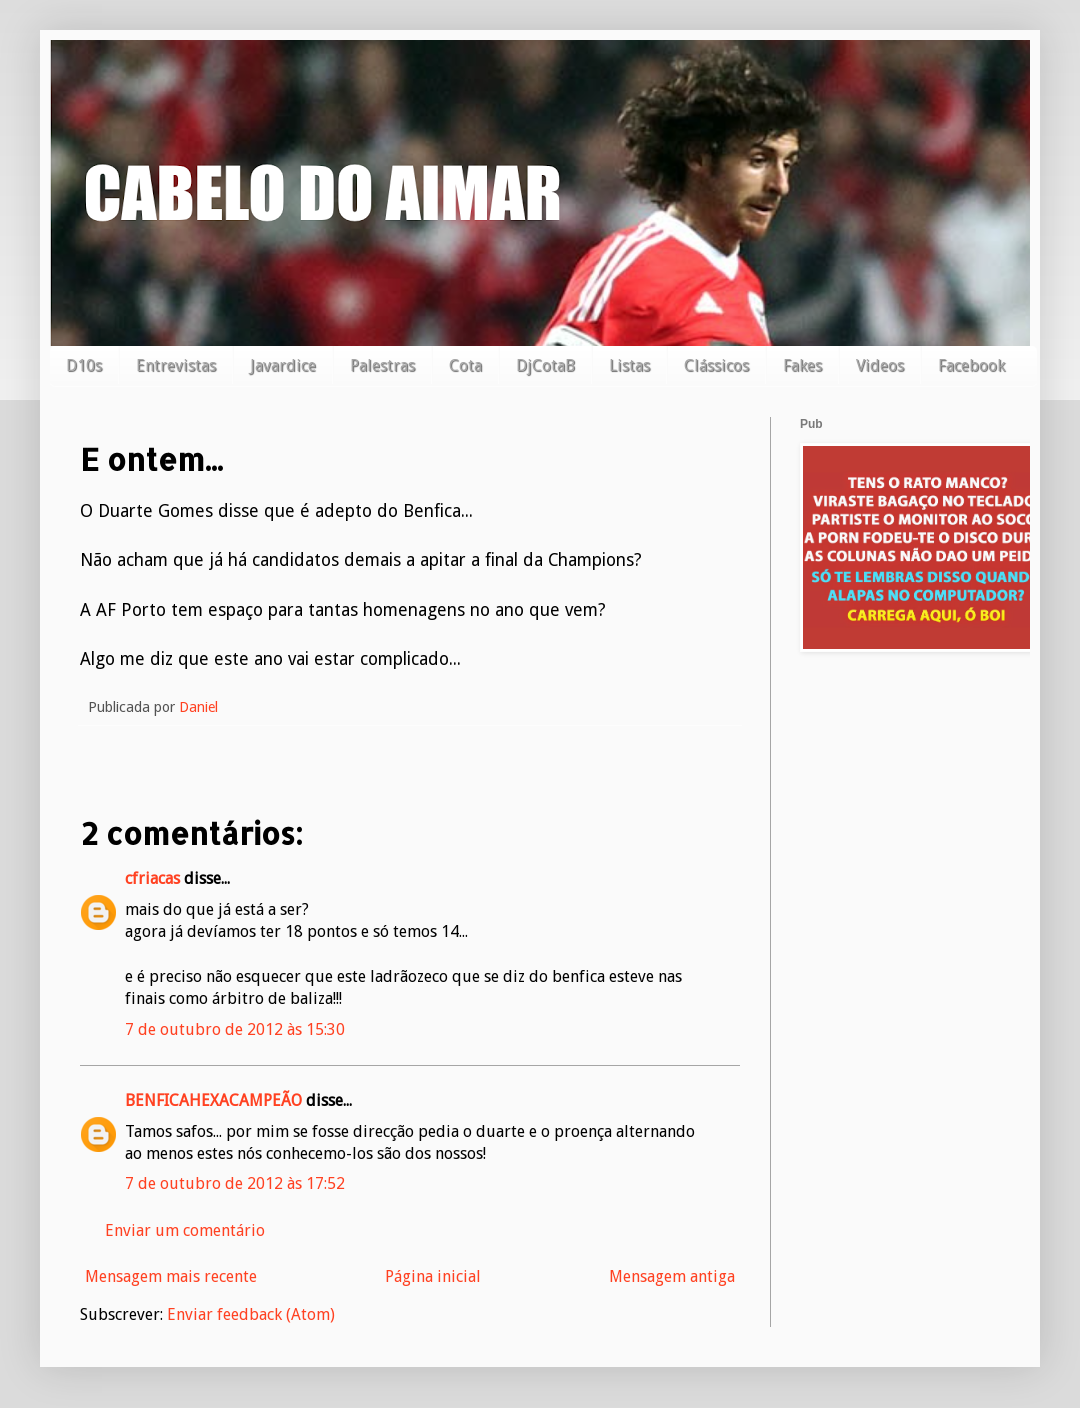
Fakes (802, 365)
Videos (880, 365)
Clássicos (716, 365)
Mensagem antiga (672, 1276)
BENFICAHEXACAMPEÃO (213, 1100)
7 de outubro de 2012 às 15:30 (235, 1029)
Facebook (971, 365)
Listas (629, 365)
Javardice (283, 365)
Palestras (382, 365)
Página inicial (433, 1276)
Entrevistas (176, 365)
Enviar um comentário (185, 1230)
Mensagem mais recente (171, 1276)
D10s (84, 365)
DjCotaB (545, 365)
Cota (465, 365)
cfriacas (152, 878)
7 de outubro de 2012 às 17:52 (235, 1183)
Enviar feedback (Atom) (251, 1314)
